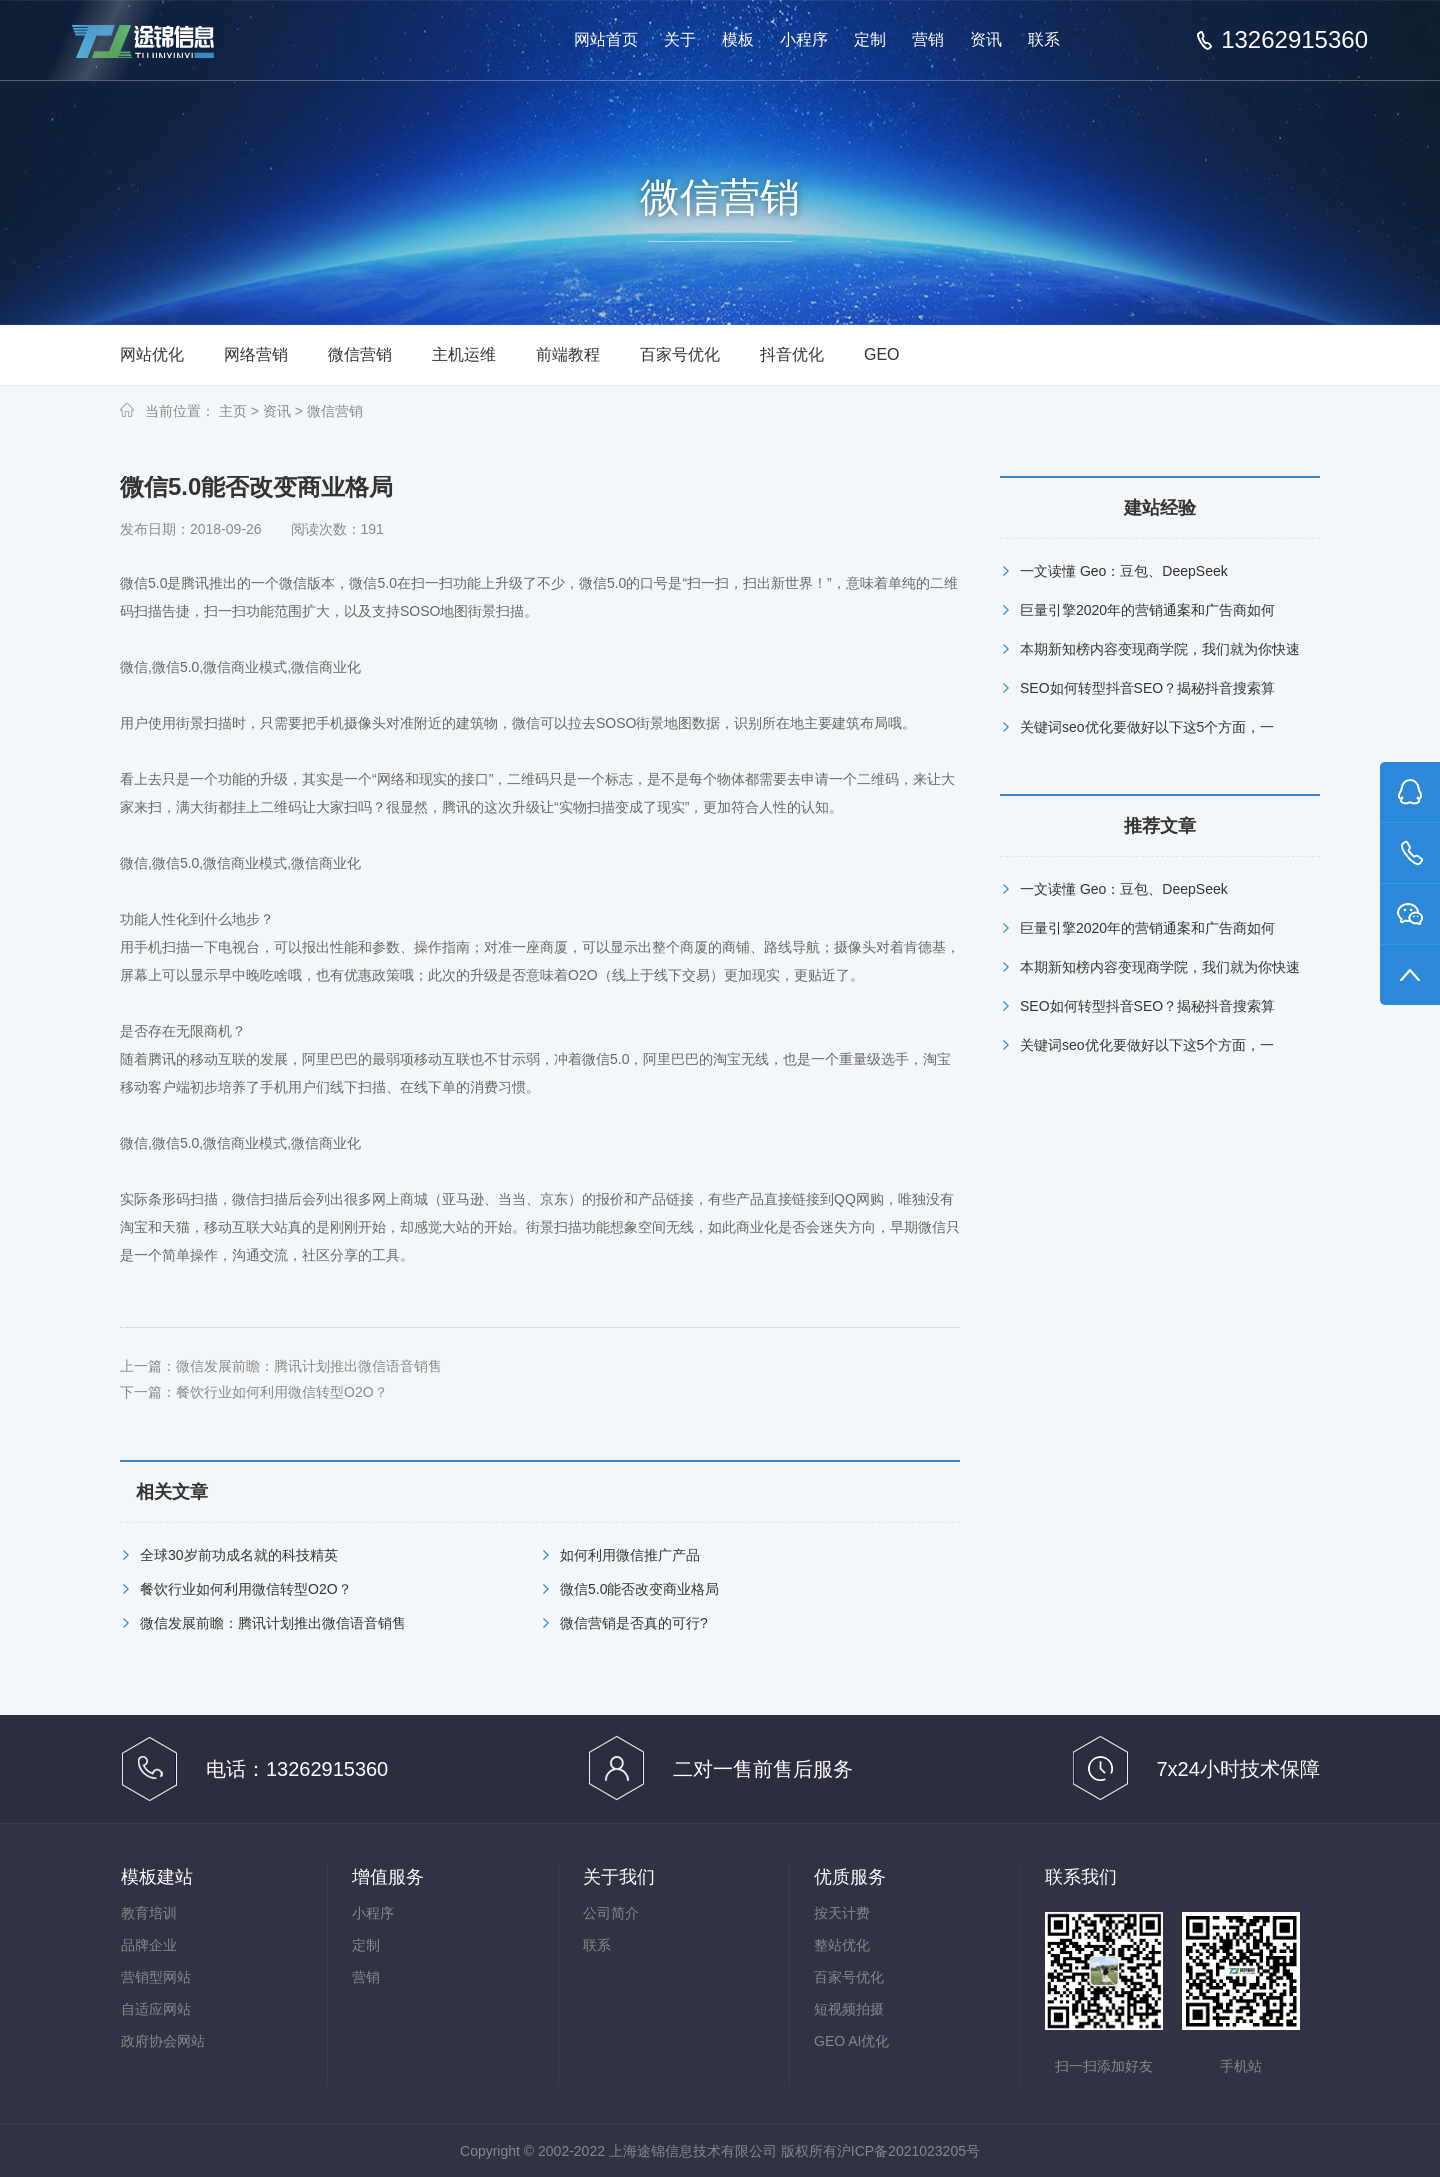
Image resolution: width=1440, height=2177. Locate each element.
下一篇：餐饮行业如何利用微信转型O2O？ (254, 1392)
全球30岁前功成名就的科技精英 (239, 1555)
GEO (882, 354)
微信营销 (360, 354)
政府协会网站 (163, 2041)
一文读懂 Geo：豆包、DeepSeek (1124, 571)
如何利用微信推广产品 (630, 1555)
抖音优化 (792, 354)
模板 (738, 39)
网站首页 (606, 39)
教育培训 (149, 1913)
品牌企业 (149, 1945)
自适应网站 (156, 2009)
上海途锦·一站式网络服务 (160, 41)
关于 (680, 39)
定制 (870, 39)
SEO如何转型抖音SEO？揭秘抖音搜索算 (1147, 688)
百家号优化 (680, 354)
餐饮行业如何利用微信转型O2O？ (246, 1589)
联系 (1044, 39)
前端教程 (568, 354)
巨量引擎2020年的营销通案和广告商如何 (1147, 610)
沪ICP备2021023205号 (908, 2151)
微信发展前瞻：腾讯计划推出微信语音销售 (273, 1623)
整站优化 (842, 1945)
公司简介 (611, 1913)
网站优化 (152, 354)
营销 (928, 39)
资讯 (986, 39)
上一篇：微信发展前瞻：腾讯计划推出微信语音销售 (281, 1366)
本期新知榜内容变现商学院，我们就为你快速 (1160, 649)
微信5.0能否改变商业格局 (639, 1589)
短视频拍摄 (849, 2009)
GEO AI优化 (851, 2041)
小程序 (804, 39)
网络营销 (256, 354)
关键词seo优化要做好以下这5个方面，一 (1147, 727)
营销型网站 (156, 1977)
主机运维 (464, 354)
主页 (233, 411)
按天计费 (842, 1913)
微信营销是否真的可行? (634, 1623)
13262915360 (1294, 40)
